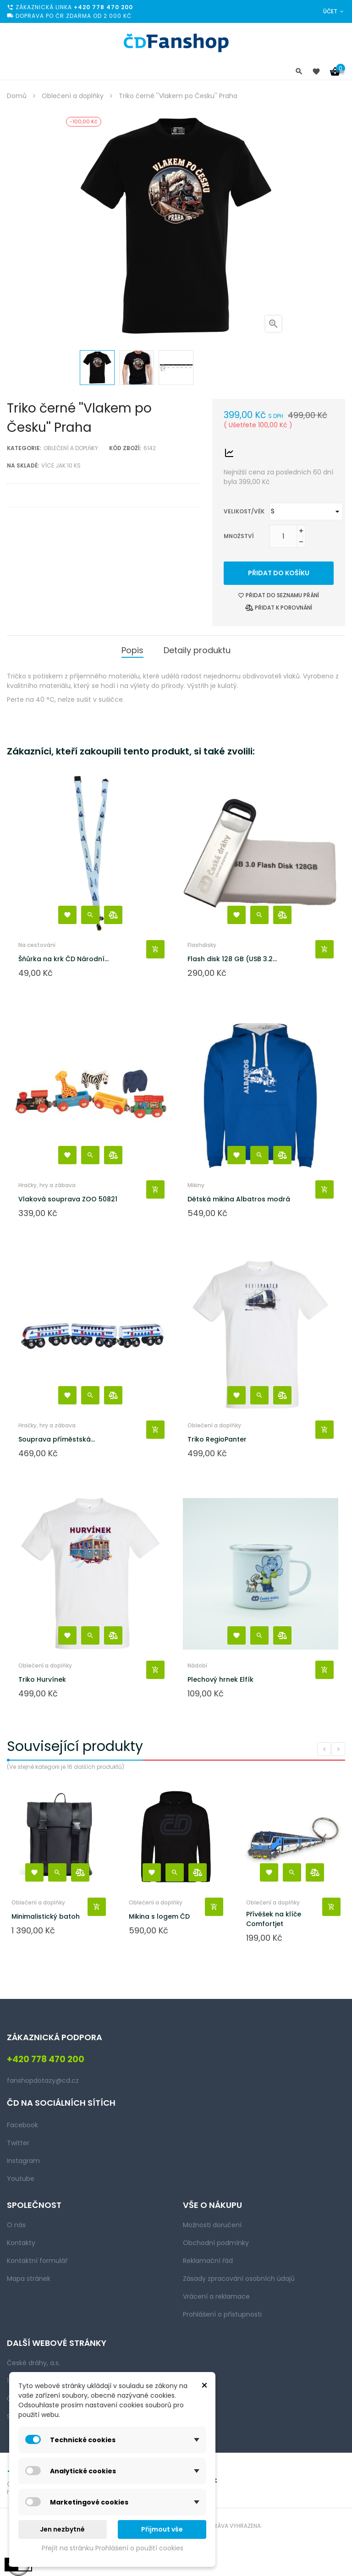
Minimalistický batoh (45, 1916)
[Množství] (283, 536)
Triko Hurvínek (42, 1679)
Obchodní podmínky (216, 2242)
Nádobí (197, 1665)
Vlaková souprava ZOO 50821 (67, 1199)
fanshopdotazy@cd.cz (43, 2080)
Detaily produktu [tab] (197, 650)
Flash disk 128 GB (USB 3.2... (232, 958)
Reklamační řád (208, 2260)
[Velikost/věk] (306, 511)
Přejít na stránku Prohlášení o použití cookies (112, 2548)
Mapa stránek (28, 2278)
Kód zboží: (125, 448)
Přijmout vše (162, 2529)
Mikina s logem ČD (159, 1916)
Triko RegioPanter (217, 1439)
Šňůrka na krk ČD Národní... (63, 958)
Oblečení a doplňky (71, 448)
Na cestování (36, 945)
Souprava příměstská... (56, 1439)
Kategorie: (24, 448)
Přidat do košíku (278, 573)
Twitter (18, 2142)
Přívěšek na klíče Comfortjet (273, 1919)
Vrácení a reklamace (216, 2296)
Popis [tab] (132, 650)
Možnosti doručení (212, 2224)
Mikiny (195, 1185)
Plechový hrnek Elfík (220, 1679)
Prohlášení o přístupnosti (222, 2314)
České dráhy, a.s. (33, 2362)
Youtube (20, 2178)
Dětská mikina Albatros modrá (238, 1199)
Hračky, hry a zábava (47, 1185)
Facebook (22, 2125)
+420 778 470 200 (103, 7)
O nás (16, 2224)
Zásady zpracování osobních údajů (239, 2278)
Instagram (23, 2160)
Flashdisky (201, 945)
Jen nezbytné (62, 2529)
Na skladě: (23, 465)
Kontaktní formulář (37, 2260)
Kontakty (21, 2242)
